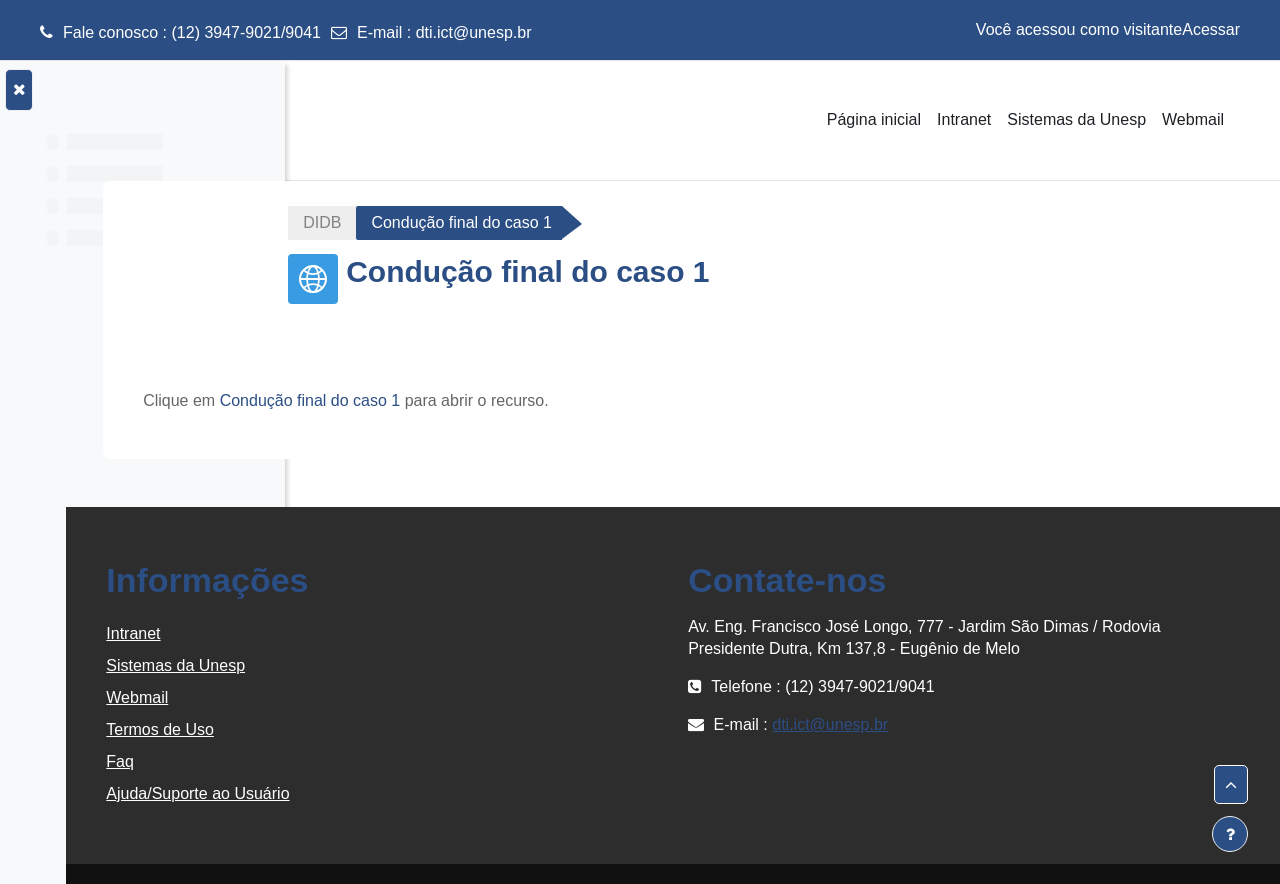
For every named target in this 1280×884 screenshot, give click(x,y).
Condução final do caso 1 (507, 400)
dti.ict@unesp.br (474, 32)
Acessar (1211, 29)
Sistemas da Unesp (410, 665)
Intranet (368, 633)
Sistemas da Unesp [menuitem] (1076, 119)
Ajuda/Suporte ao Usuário (432, 793)
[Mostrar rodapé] (1230, 834)
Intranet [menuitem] (964, 119)
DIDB (440, 222)
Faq (355, 761)
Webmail (372, 697)
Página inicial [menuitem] (874, 119)
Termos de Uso (395, 729)
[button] (1231, 785)
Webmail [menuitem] (1193, 119)
